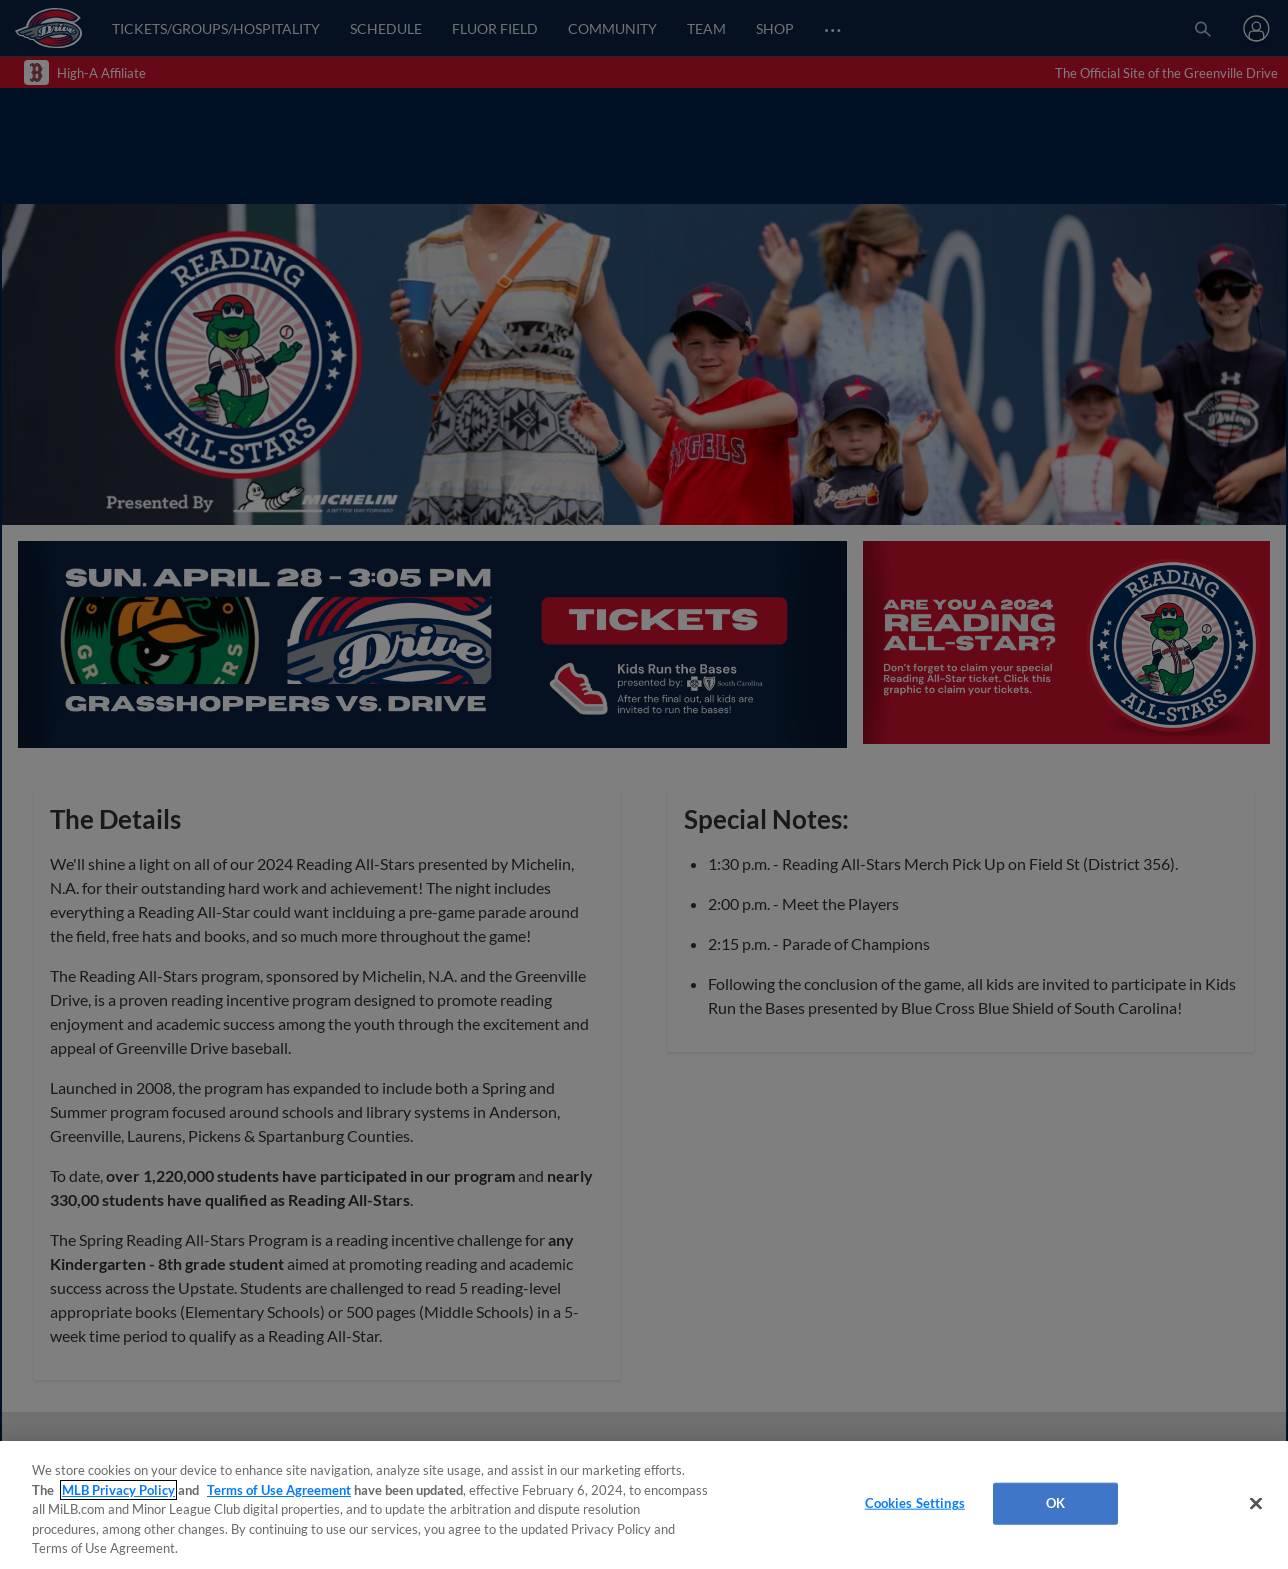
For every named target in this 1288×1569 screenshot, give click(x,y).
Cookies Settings (915, 1503)
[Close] (1256, 1504)
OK (1055, 1503)
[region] (644, 1505)
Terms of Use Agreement (279, 1490)
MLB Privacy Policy (118, 1490)
